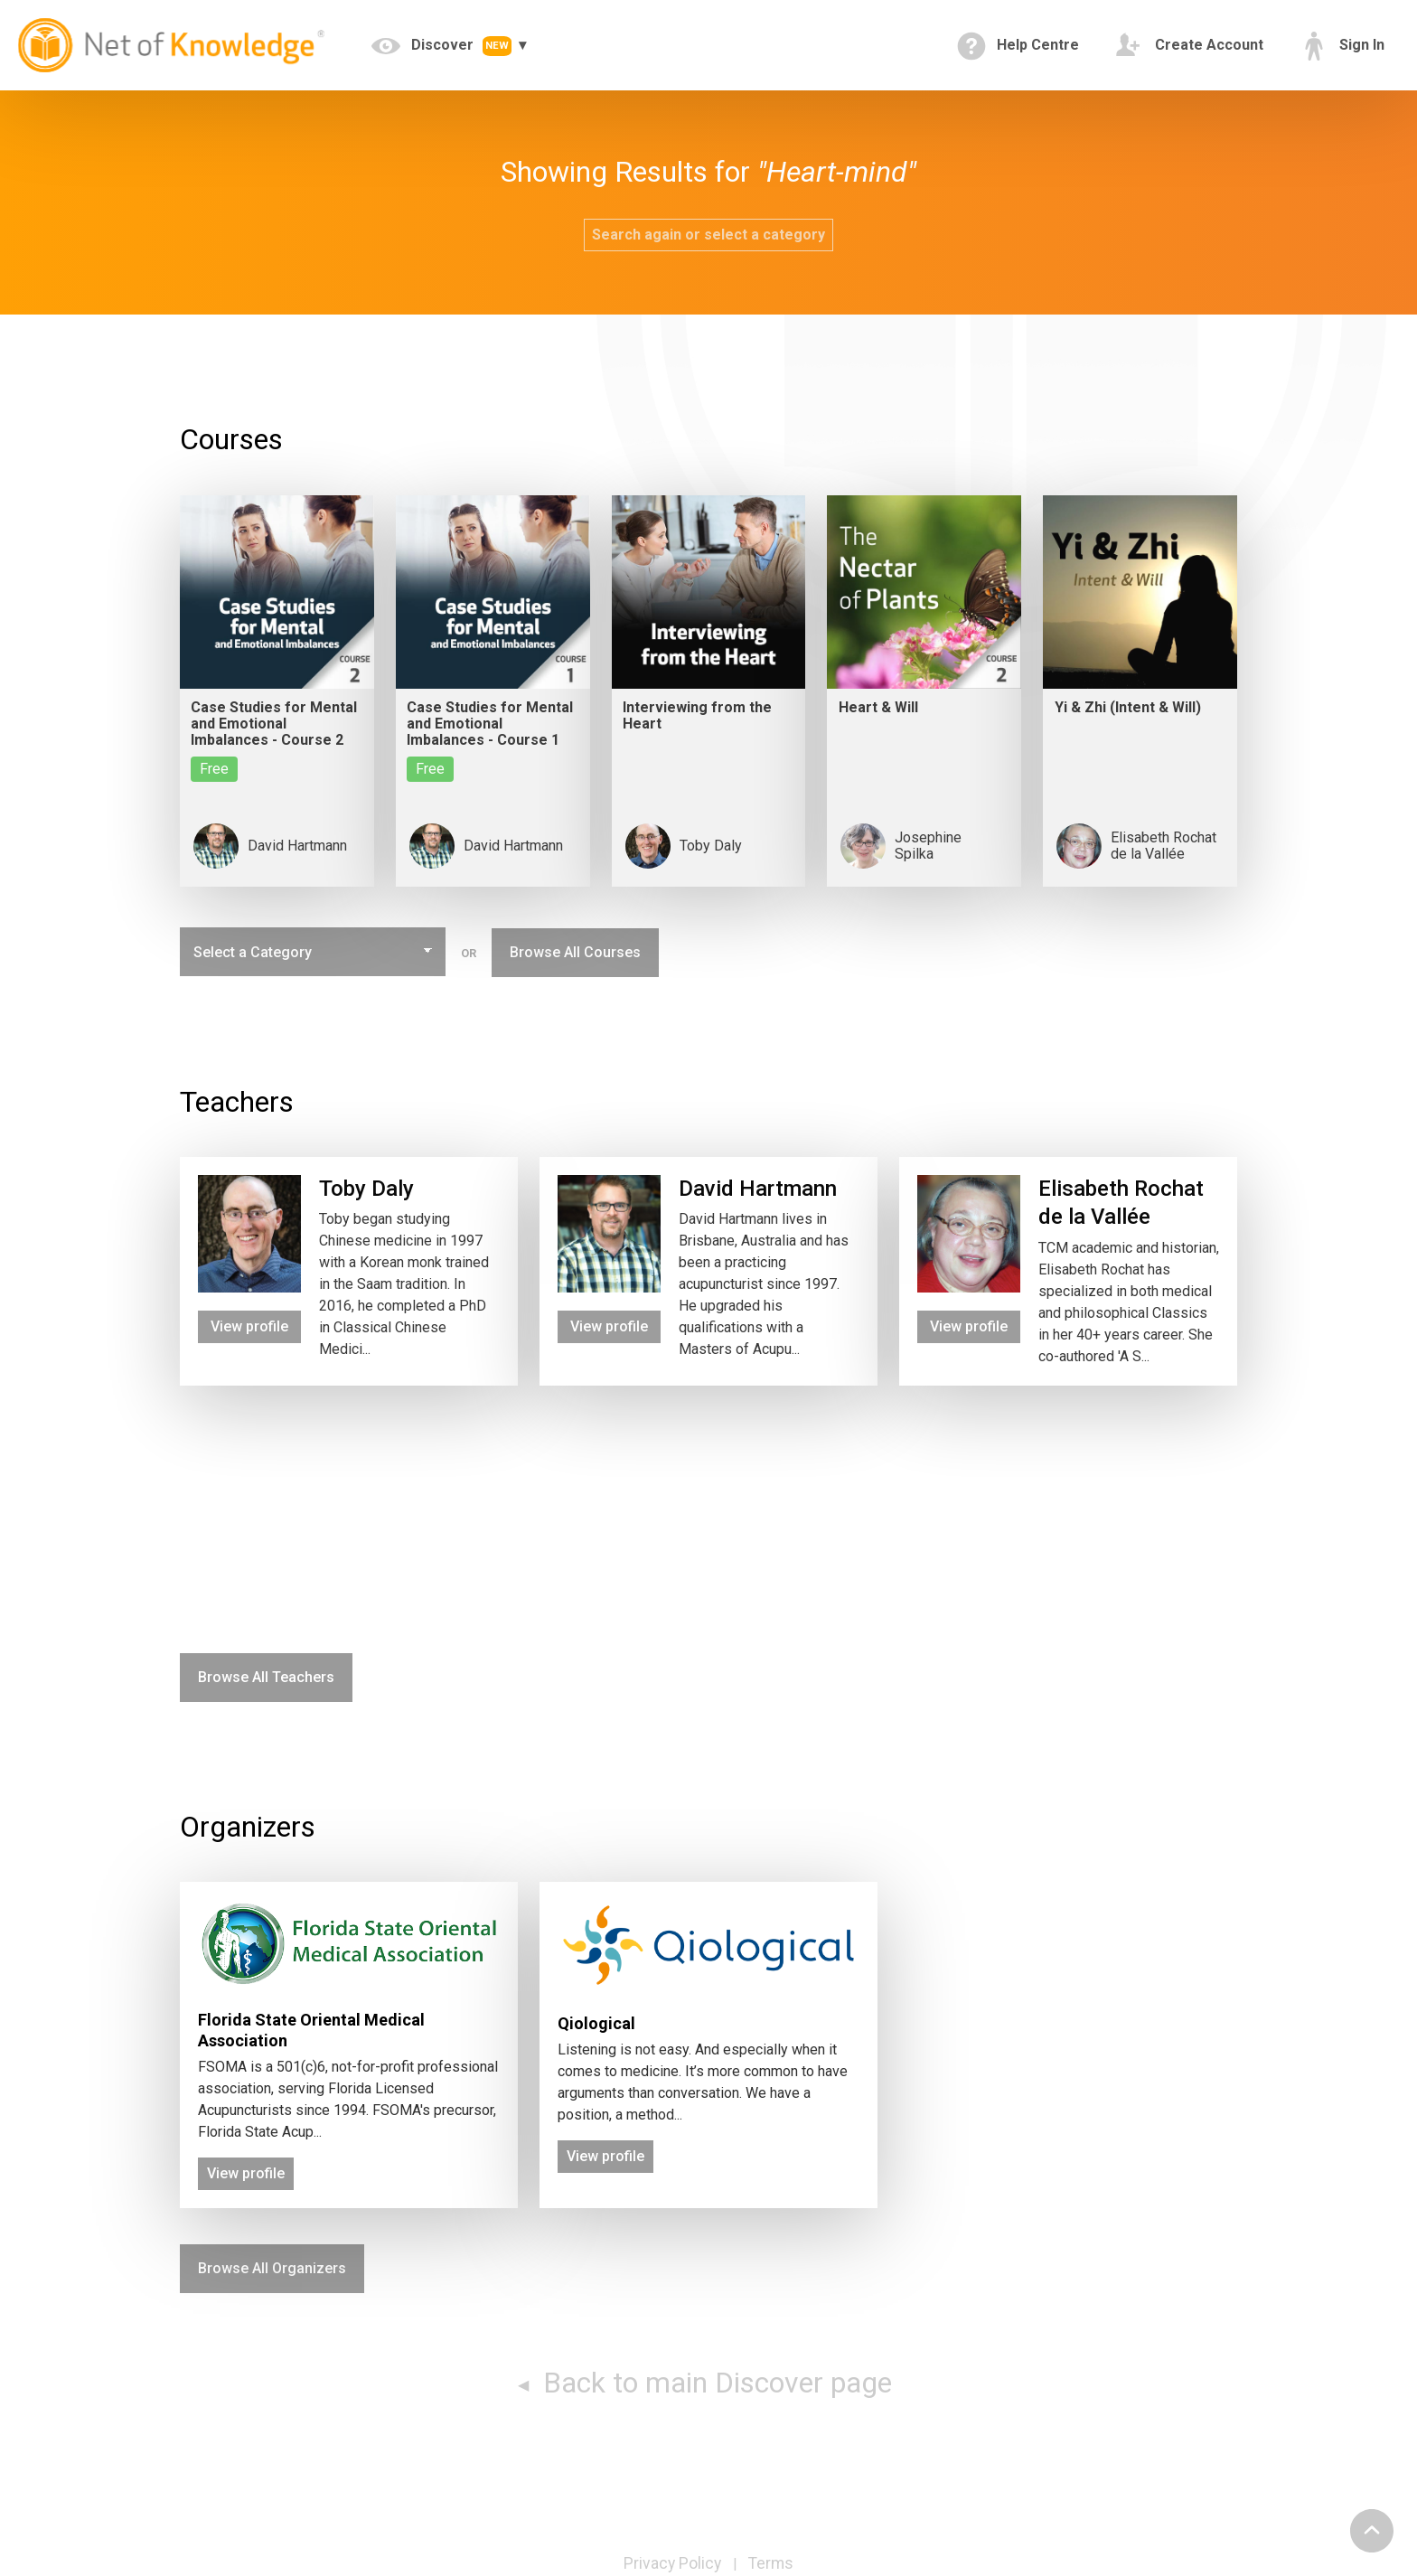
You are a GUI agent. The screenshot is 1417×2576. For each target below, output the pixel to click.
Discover (443, 46)
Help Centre (1018, 46)
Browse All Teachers (266, 1677)
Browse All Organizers (272, 2268)
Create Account (1189, 46)
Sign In (1342, 46)
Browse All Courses (575, 952)
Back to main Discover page (714, 2382)
